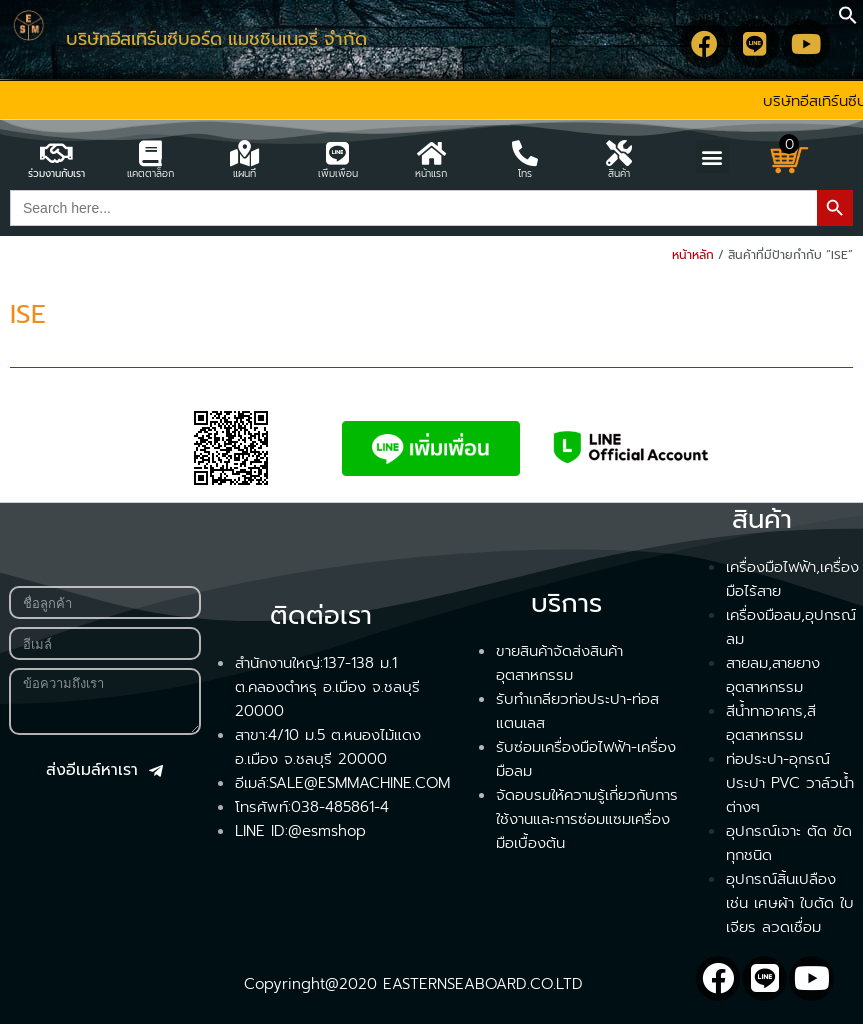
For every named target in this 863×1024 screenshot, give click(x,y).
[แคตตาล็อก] (150, 153)
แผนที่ (244, 173)
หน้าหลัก (693, 255)
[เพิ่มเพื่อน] (338, 153)
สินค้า (619, 173)
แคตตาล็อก (150, 173)
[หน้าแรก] (431, 153)
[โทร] (525, 153)
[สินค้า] (619, 153)
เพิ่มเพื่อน (338, 173)
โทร (525, 173)
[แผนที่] (244, 153)
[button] (848, 20)
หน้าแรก (431, 173)
